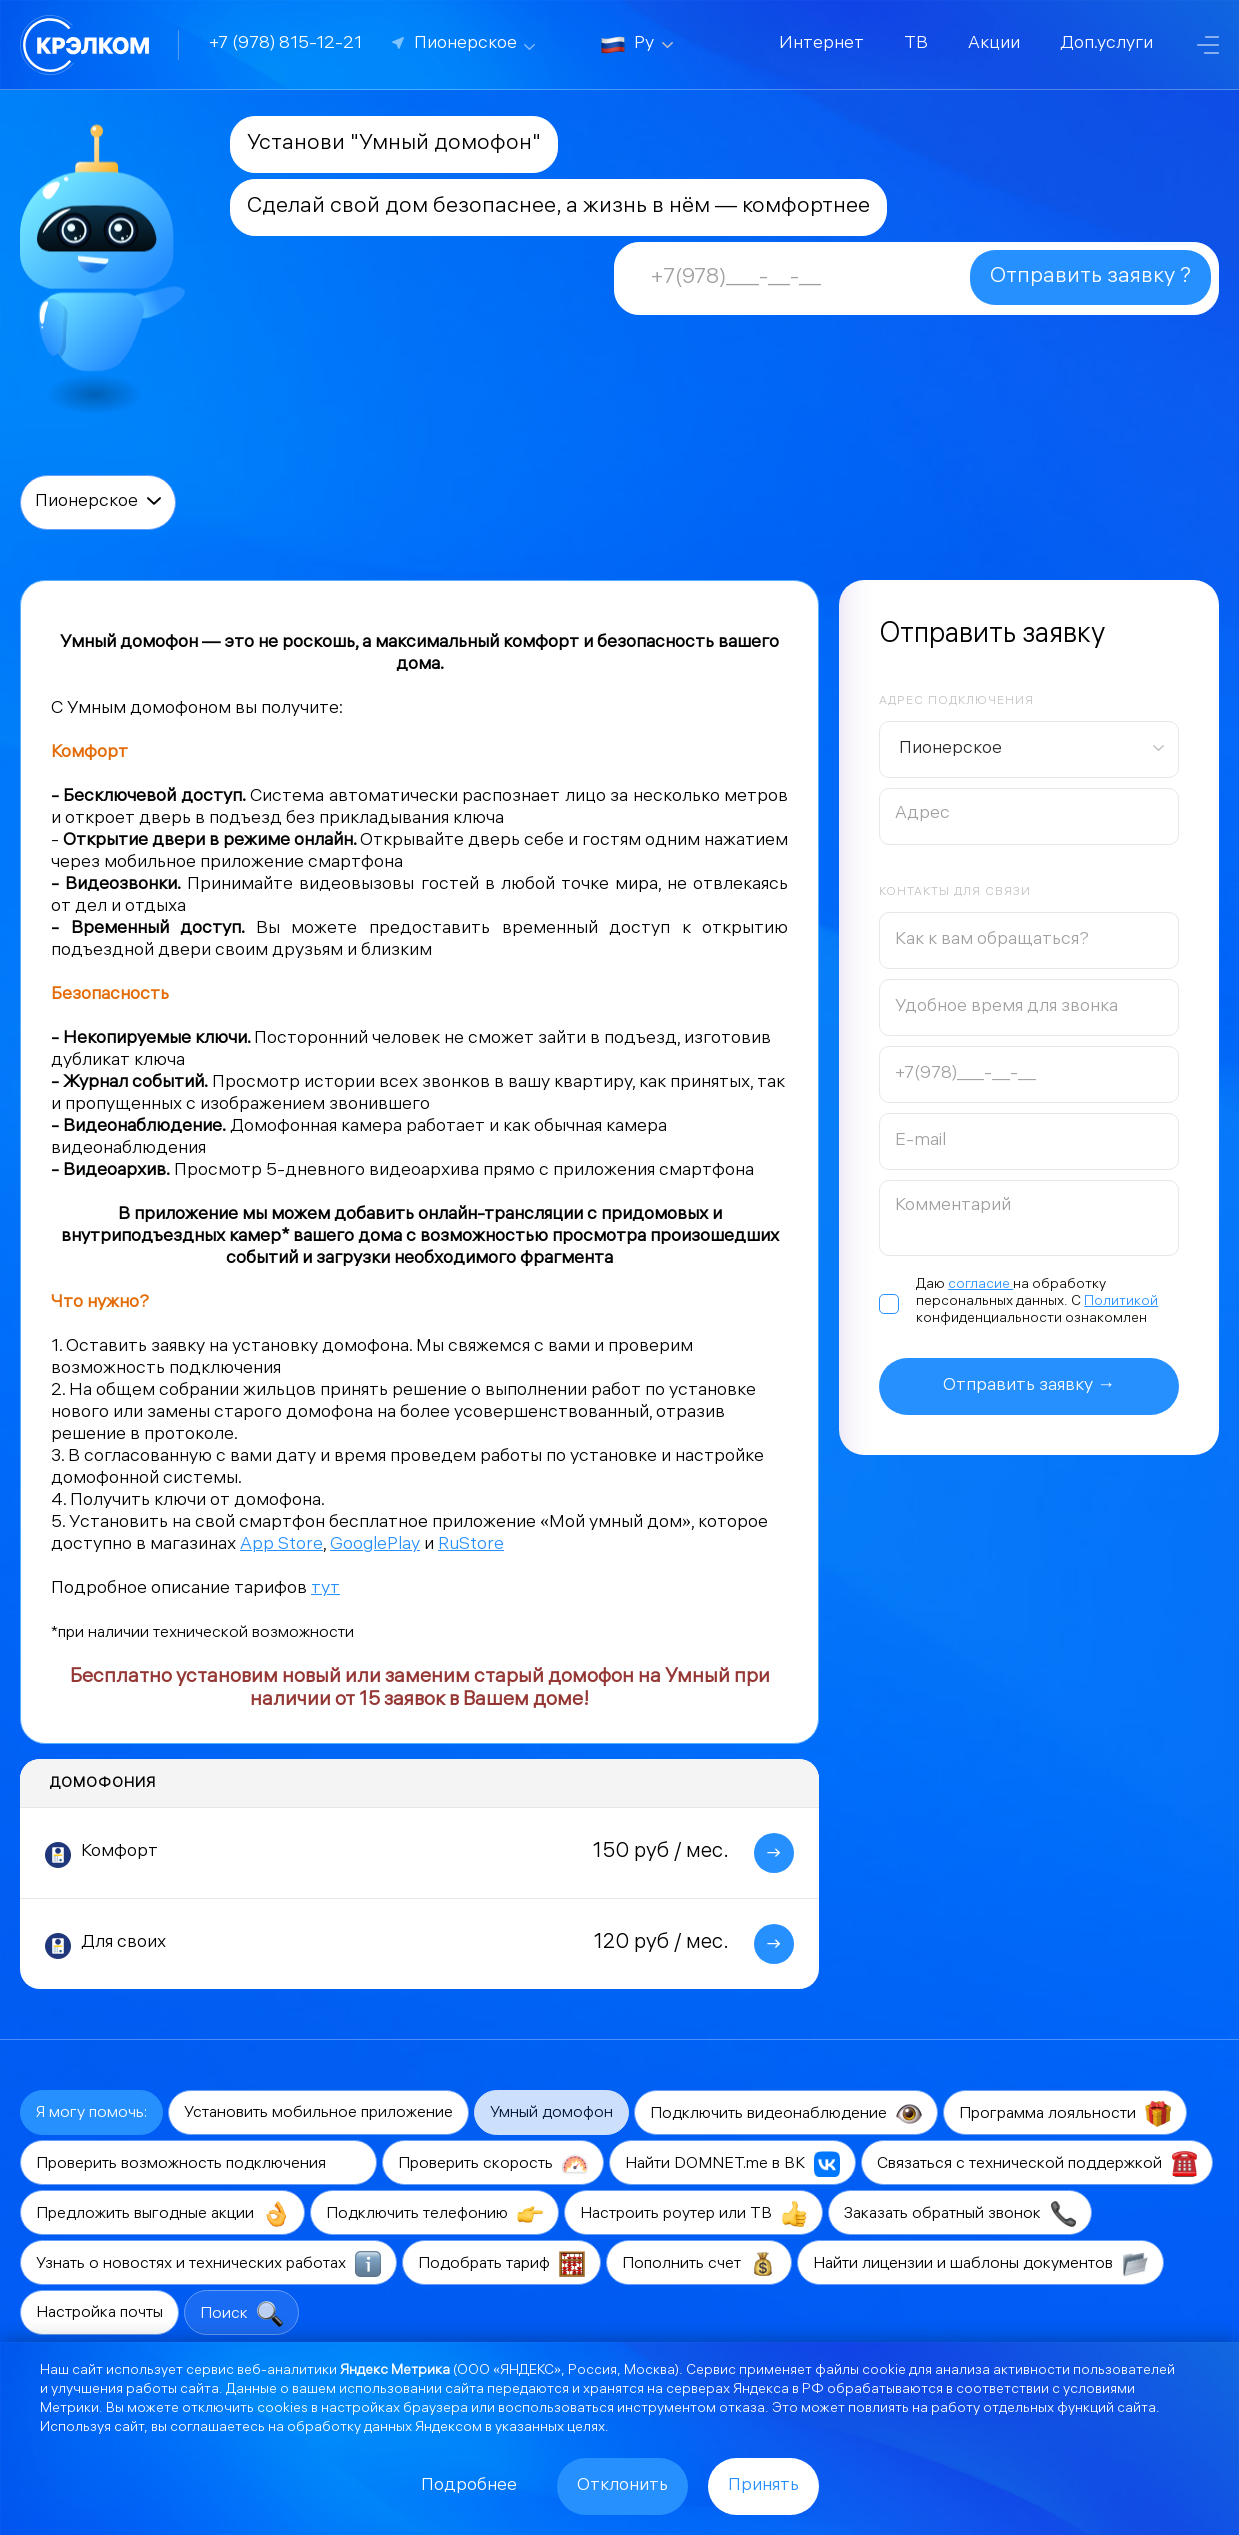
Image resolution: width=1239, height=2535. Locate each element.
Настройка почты (99, 2313)
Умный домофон (551, 2113)
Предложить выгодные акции (162, 2214)
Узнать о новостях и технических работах (208, 2264)
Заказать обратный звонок (960, 2214)
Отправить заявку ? (1090, 277)
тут (325, 1589)
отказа (742, 2409)
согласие (980, 1285)
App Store (281, 1545)
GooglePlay (375, 1545)
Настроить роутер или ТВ (693, 2214)
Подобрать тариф (501, 2264)
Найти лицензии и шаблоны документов (980, 2264)
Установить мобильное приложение (318, 2113)
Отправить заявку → (1029, 1386)
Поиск (241, 2314)
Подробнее (469, 2486)
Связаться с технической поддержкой (1037, 2164)
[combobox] (1029, 749)
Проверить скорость (493, 2164)
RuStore (471, 1545)
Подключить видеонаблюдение (786, 2114)
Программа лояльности (1065, 2114)
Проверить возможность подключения (198, 2164)
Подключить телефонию (434, 2214)
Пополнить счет (699, 2264)
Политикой (1121, 1302)
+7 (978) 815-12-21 (285, 44)
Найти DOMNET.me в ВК (732, 2164)
